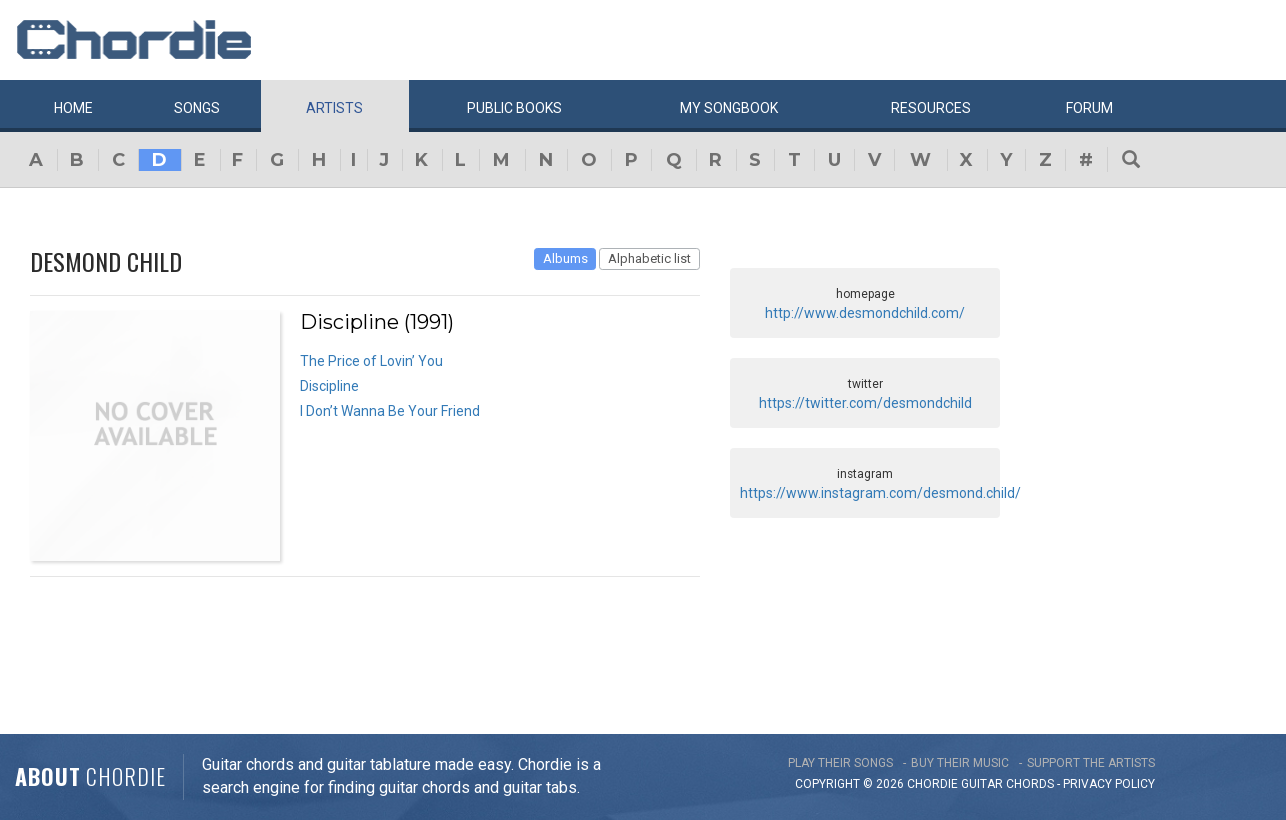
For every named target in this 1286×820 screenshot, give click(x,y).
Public (514, 108)
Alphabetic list (649, 258)
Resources (931, 108)
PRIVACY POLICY (1109, 784)
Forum (1089, 108)
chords (1030, 784)
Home (73, 108)
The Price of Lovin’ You (371, 361)
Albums (565, 258)
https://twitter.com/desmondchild (865, 403)
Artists (334, 108)
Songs (197, 108)
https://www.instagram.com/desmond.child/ (880, 493)
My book (729, 108)
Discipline (329, 386)
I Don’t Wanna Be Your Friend (390, 411)
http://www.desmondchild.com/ (865, 313)
